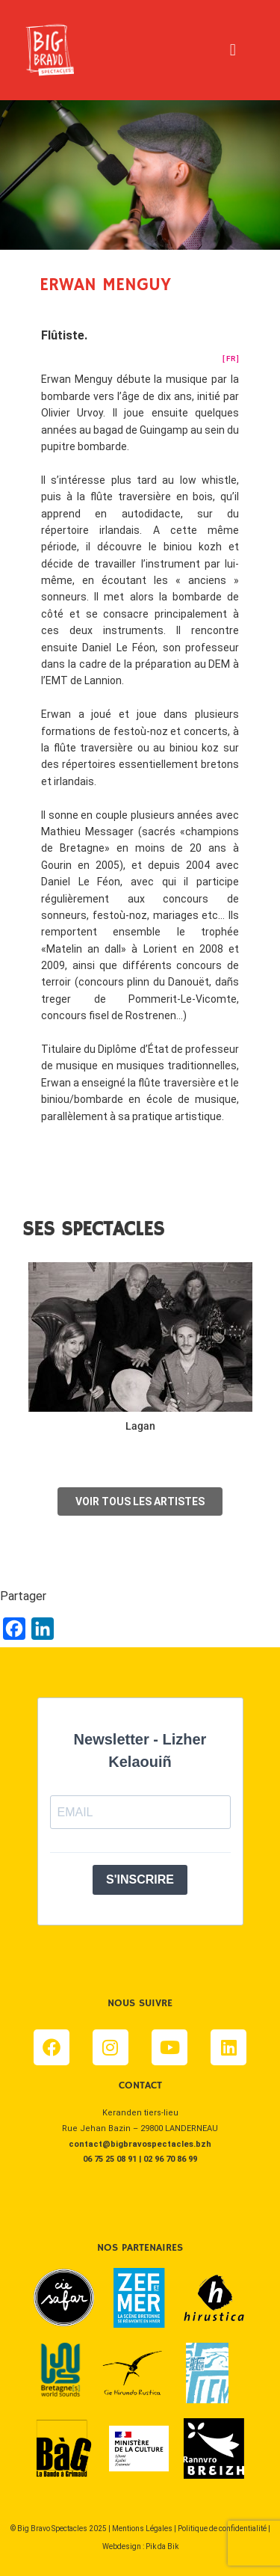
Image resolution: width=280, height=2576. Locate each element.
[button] (232, 50)
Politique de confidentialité (222, 2528)
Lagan (140, 1426)
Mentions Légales (142, 2528)
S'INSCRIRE (140, 1879)
